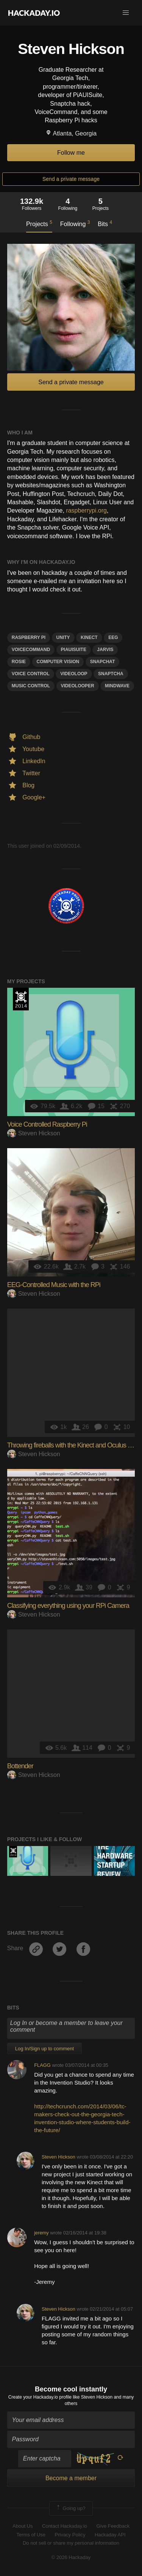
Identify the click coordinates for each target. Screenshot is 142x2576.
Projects (39, 223)
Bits (105, 223)
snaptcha (110, 673)
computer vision (58, 661)
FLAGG (42, 2065)
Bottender (20, 1766)
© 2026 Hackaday (71, 2557)
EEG (113, 637)
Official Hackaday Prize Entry (21, 999)
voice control (31, 673)
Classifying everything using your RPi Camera (68, 1605)
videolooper (77, 685)
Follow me (71, 152)
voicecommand (31, 649)
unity (63, 637)
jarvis (105, 649)
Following (75, 223)
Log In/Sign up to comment (44, 2048)
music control (31, 685)
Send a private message (71, 179)
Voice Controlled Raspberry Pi (47, 1124)
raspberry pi (28, 637)
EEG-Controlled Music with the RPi (53, 1285)
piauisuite (73, 649)
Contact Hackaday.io (64, 2526)
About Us (22, 2526)
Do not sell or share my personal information (71, 2543)
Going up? (70, 2508)
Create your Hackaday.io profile (40, 2397)
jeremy (41, 2233)
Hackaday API (110, 2535)
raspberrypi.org (86, 510)
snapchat (102, 661)
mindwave (117, 685)
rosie (19, 661)
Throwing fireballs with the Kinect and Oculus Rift (71, 1445)
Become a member (71, 2478)
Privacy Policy (70, 2535)
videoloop (73, 673)
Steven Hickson (33, 1133)
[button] (126, 13)
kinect (89, 637)
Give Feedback (112, 2526)
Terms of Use (30, 2535)
